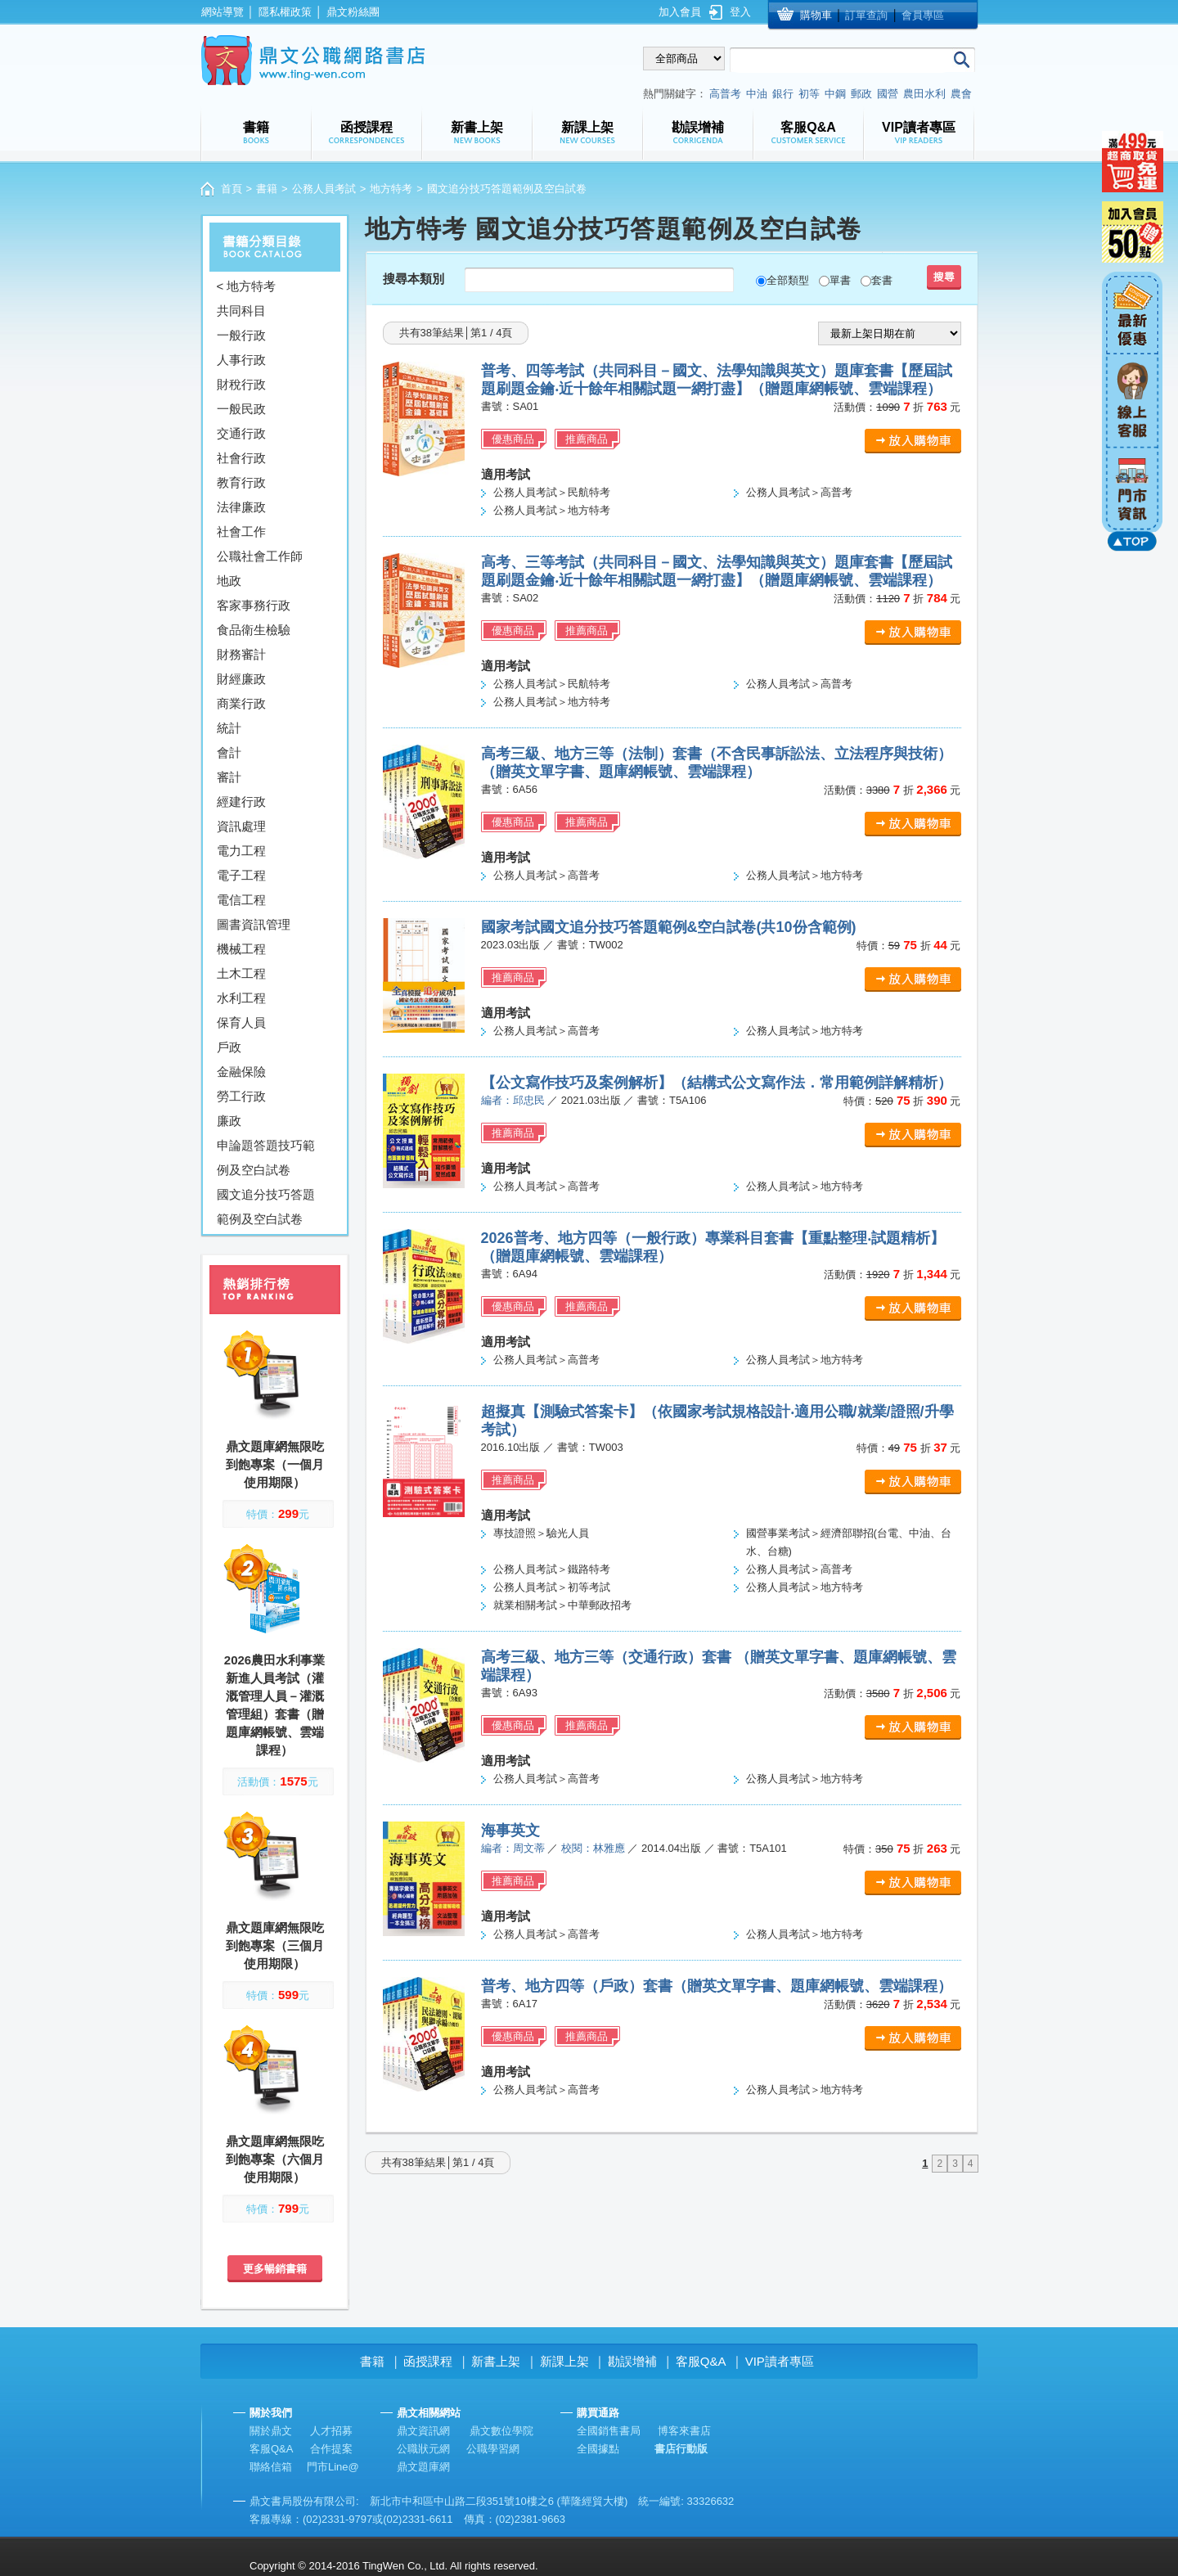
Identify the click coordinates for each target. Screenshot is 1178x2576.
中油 (756, 94)
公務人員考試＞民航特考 (551, 492)
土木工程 (241, 973)
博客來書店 (684, 2431)
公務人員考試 (324, 188)
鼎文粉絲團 (353, 12)
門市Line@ (333, 2467)
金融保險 (241, 1072)
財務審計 (241, 654)
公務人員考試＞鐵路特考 (551, 1569)
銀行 (783, 94)
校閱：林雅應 (593, 1848)
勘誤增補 (632, 2361)
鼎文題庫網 (423, 2467)
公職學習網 (492, 2449)
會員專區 (922, 15)
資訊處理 (241, 826)
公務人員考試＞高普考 (799, 492)
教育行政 (241, 482)
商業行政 (241, 703)
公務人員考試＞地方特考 (551, 510)
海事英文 (510, 1830)
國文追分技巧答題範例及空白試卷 (266, 1206)
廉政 (229, 1121)
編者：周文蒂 (513, 1848)
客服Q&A (701, 2361)
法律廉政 (241, 507)
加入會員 (680, 12)
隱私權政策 (285, 12)
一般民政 (241, 409)
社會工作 (241, 531)
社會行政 (241, 458)
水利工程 (241, 998)
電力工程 (241, 851)
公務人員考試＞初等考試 (551, 1587)
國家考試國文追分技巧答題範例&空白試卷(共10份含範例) (669, 927)
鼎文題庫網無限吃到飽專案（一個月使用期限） (275, 1464)
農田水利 (924, 94)
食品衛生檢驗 (253, 630)
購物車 (816, 15)
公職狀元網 (423, 2449)
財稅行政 (241, 384)
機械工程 (241, 949)
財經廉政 (241, 679)
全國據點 (598, 2449)
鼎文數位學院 (501, 2431)
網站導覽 (222, 12)
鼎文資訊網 (423, 2431)
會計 (229, 752)
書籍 (266, 188)
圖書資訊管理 (253, 924)
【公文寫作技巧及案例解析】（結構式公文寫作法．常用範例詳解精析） (716, 1082)
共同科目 (241, 310)
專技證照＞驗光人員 (541, 1533)
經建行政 (241, 801)
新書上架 (495, 2361)
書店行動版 (681, 2449)
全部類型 (788, 280)
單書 (840, 280)
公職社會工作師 (260, 556)
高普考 (725, 94)
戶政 (229, 1047)
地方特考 (391, 188)
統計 (229, 728)
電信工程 (241, 900)
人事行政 (241, 360)
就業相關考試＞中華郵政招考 (562, 1605)
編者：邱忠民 (513, 1100)
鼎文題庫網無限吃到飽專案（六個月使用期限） (275, 2159)
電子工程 (241, 875)
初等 (809, 94)
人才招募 (331, 2431)
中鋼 (835, 94)
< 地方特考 (247, 286)
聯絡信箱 (271, 2467)
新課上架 (564, 2361)
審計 (229, 777)
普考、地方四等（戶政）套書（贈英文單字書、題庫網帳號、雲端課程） (716, 1986)
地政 (229, 581)
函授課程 (427, 2361)
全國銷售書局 (609, 2431)
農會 (961, 94)
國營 (887, 94)
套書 (881, 280)
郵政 (861, 94)
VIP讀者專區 (779, 2361)
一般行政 (241, 335)
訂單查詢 (866, 15)
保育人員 (241, 1022)
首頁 (231, 188)
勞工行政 (241, 1096)
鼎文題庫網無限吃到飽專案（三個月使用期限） (275, 1945)
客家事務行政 (253, 605)
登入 (740, 12)
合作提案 (331, 2449)
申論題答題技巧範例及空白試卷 (266, 1157)
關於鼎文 (271, 2431)
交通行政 (241, 433)
